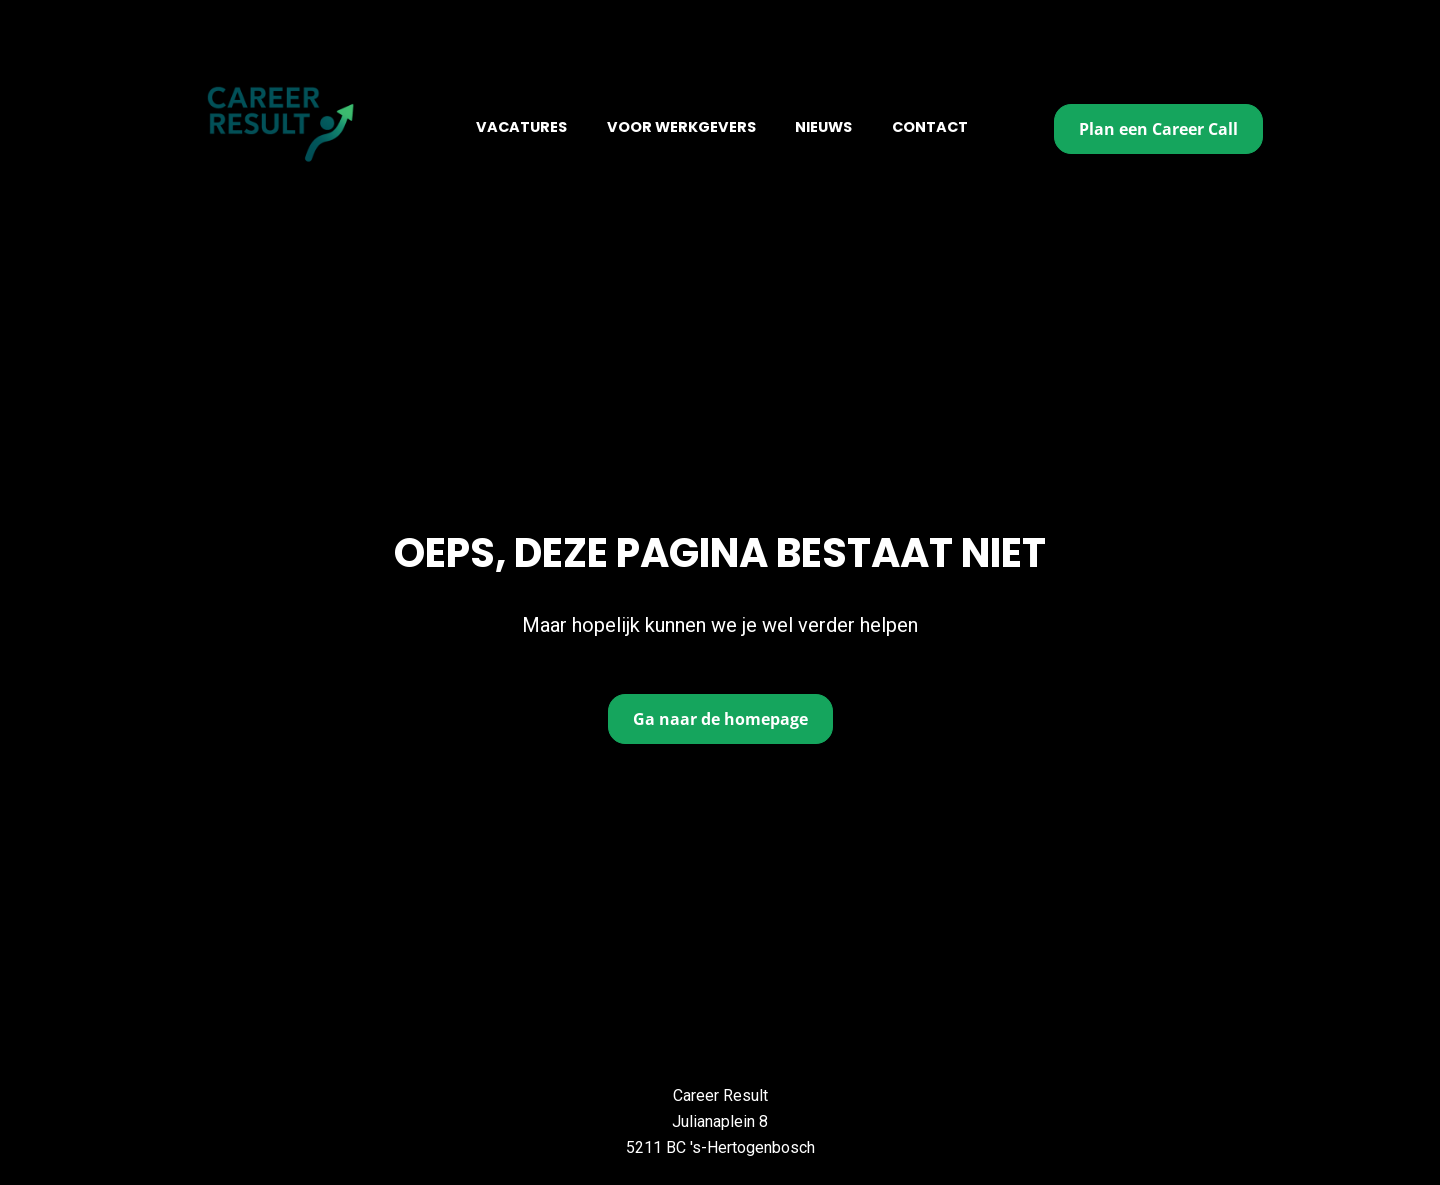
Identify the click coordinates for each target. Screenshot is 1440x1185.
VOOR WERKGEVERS (681, 127)
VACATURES (521, 127)
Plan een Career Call (1158, 129)
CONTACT (930, 127)
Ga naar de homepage (720, 696)
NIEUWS (823, 127)
